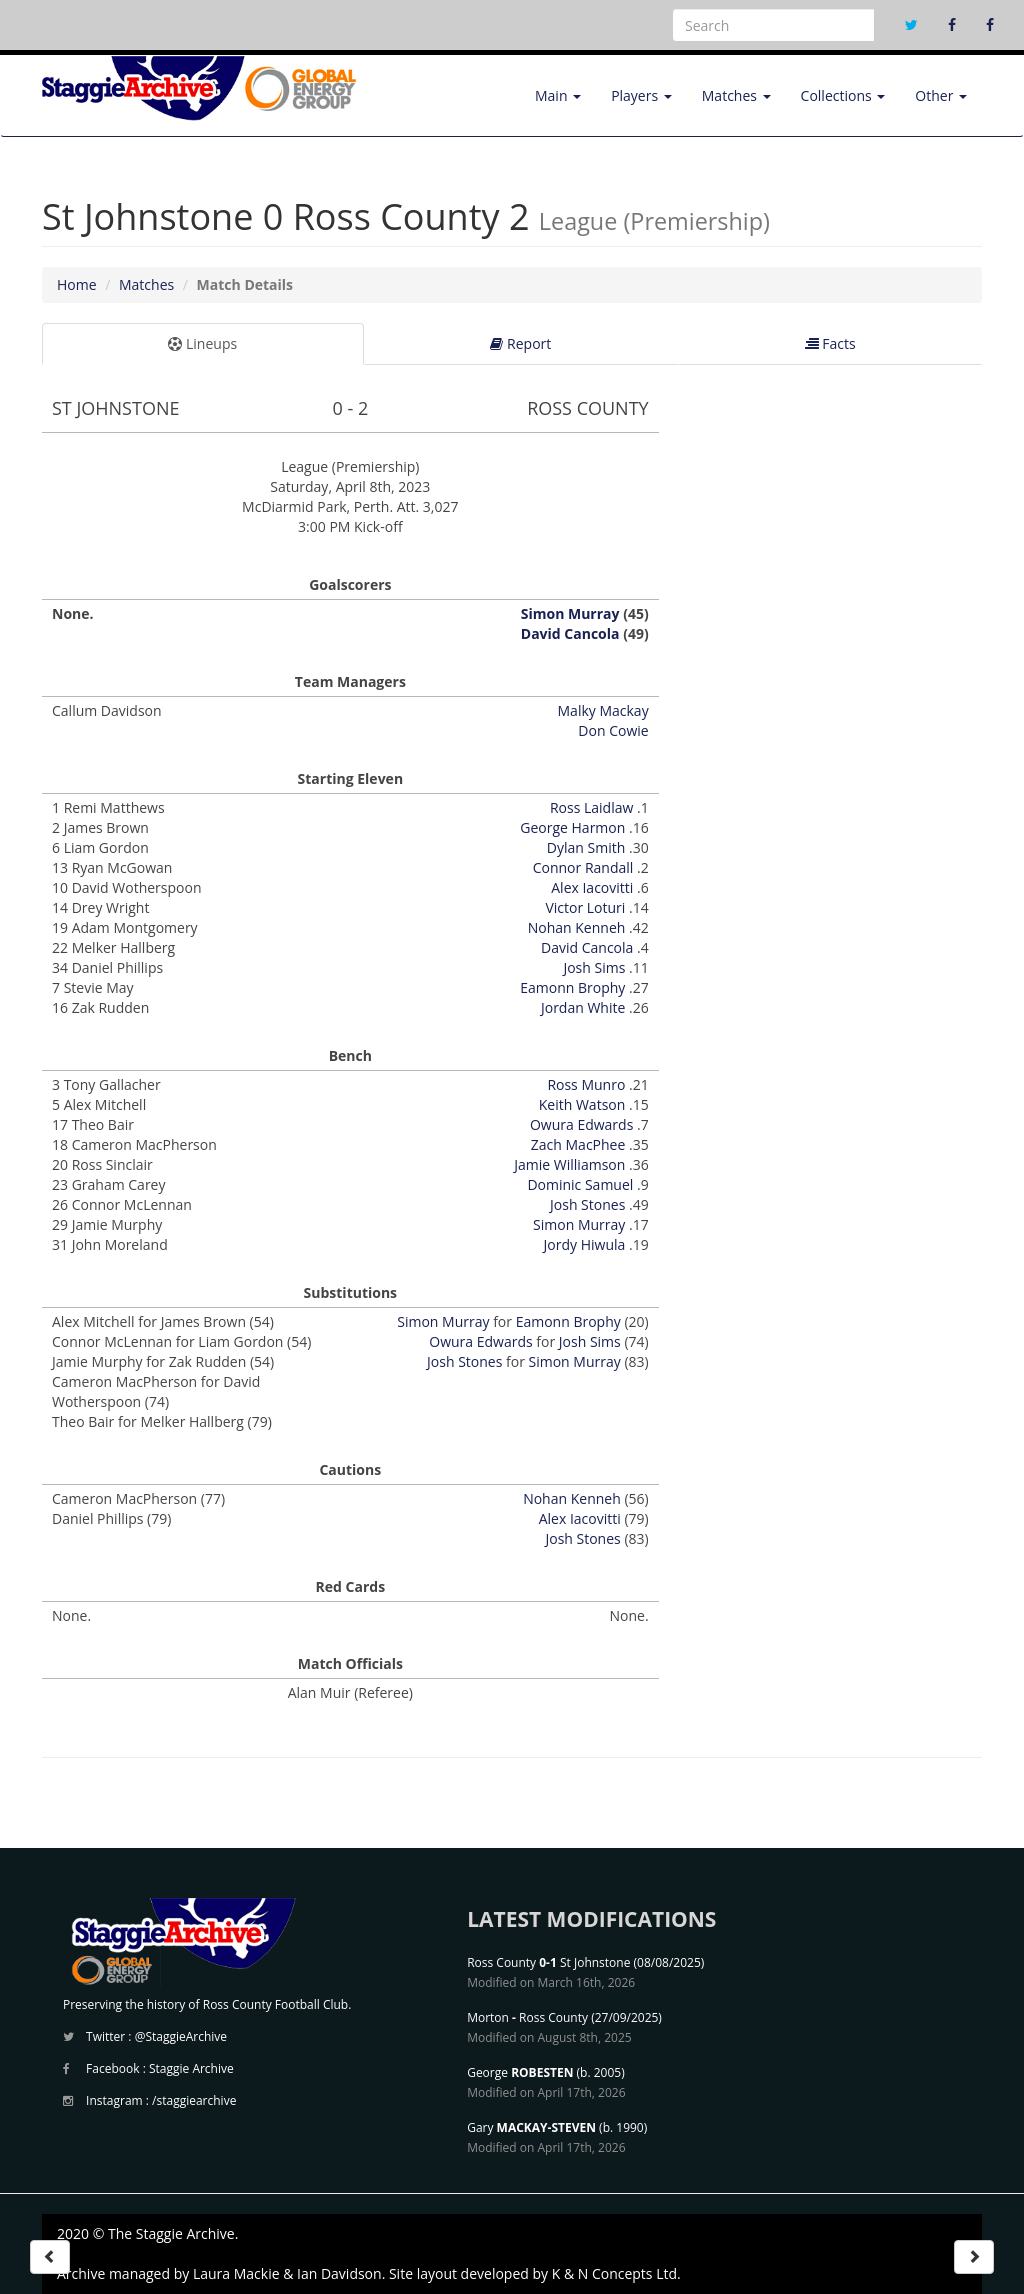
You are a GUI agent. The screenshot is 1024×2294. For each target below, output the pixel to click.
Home (77, 284)
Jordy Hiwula (585, 1244)
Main (558, 95)
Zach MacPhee (578, 1144)
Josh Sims (594, 967)
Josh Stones (587, 1204)
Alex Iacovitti (592, 887)
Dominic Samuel (580, 1184)
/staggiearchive (194, 2100)
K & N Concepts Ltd (614, 2273)
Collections (843, 95)
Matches (736, 95)
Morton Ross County (527, 2017)
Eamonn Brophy (572, 987)
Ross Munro (586, 1084)
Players (641, 95)
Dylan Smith (586, 847)
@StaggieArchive (181, 2036)
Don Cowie (613, 730)
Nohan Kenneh (577, 927)
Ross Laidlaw (591, 807)
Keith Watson (582, 1104)
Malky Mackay (603, 710)
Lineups (202, 343)
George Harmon (572, 827)
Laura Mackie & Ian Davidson (287, 2273)
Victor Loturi (585, 907)
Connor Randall (583, 867)
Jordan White (583, 1007)
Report (520, 343)
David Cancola (570, 633)
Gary (531, 2127)
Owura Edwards (581, 1124)
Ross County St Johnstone (548, 1962)
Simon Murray (570, 613)
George (520, 2072)
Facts (830, 343)
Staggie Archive (191, 2068)
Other (941, 95)
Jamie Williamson (569, 1164)
